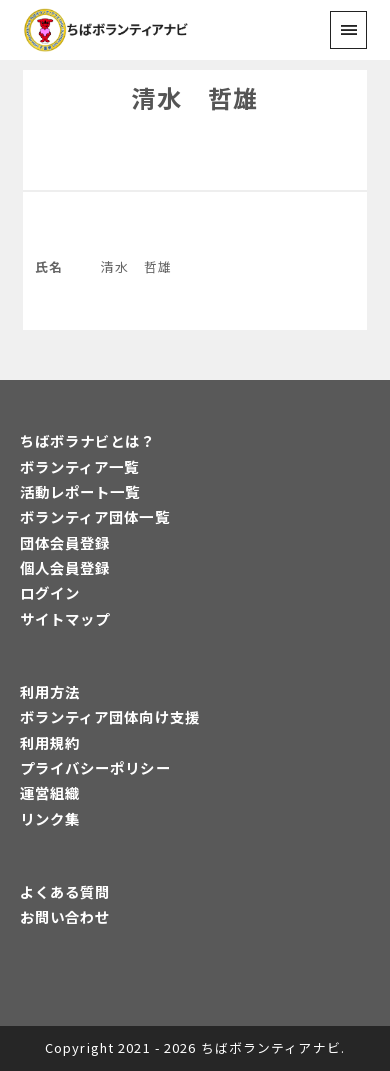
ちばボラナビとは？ (88, 440)
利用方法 (50, 691)
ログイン (50, 592)
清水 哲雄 (195, 97)
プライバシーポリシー (95, 767)
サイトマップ (65, 618)
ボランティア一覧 (80, 466)
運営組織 (50, 792)
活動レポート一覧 (80, 491)
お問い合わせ (65, 916)
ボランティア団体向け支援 (110, 716)
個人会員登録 (65, 567)
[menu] (348, 29)
